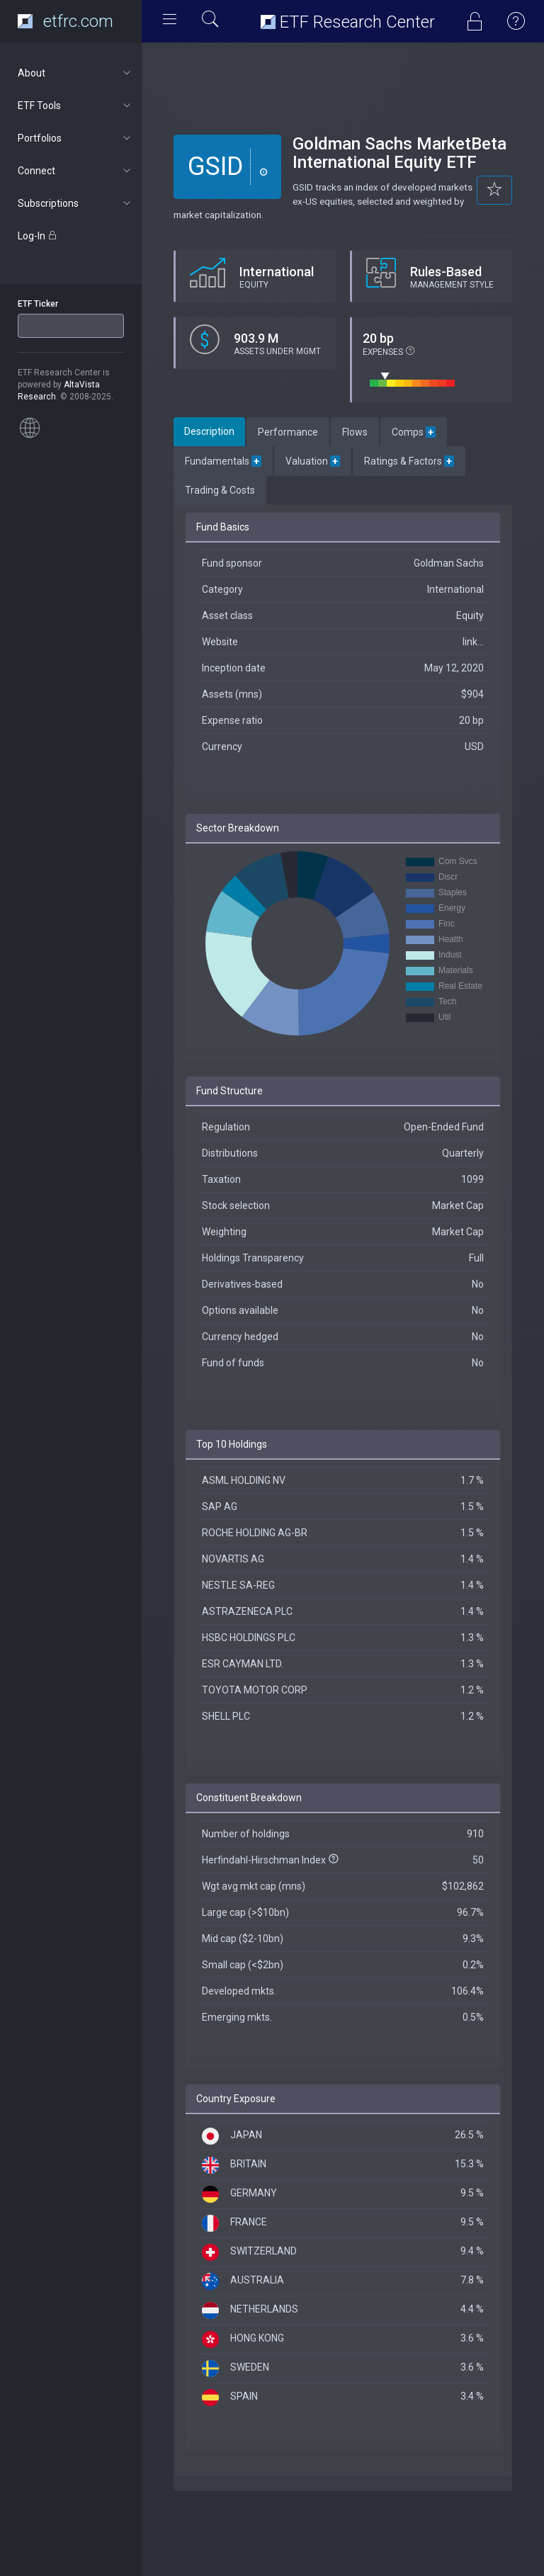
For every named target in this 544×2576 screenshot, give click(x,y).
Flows (355, 432)
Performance (288, 432)
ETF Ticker (38, 304)
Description (209, 431)
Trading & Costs (220, 490)
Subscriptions (75, 203)
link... (473, 641)
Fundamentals (223, 461)
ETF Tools (75, 105)
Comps (414, 432)
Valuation (312, 461)
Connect (75, 170)
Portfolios (75, 138)
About (75, 73)
